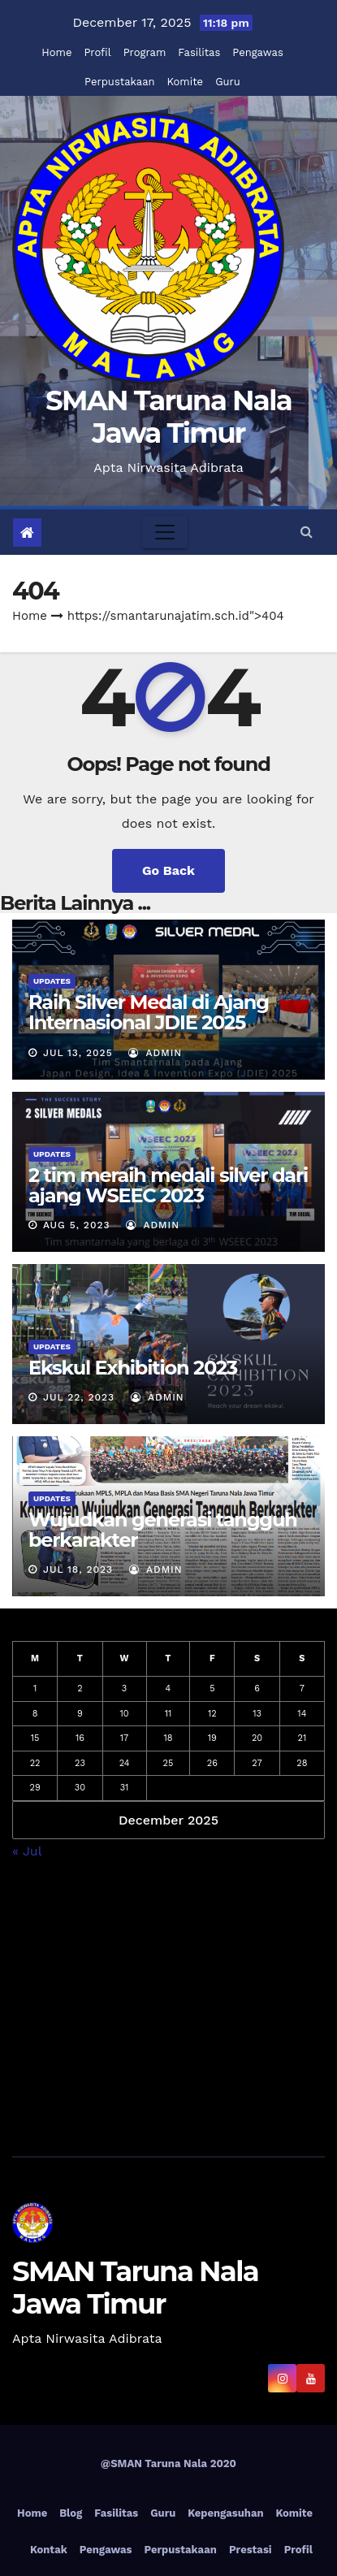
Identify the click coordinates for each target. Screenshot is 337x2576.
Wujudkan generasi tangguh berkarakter (162, 1530)
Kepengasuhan (225, 2513)
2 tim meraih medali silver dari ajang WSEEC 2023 (168, 1185)
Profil (97, 52)
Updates (52, 980)
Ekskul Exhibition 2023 (132, 1367)
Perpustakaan (119, 82)
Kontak (48, 2550)
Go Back (168, 870)
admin (155, 1053)
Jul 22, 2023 (78, 1397)
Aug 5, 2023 (76, 1225)
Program (144, 52)
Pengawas (257, 52)
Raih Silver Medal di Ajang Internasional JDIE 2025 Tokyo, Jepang (148, 1022)
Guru (227, 82)
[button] (306, 531)
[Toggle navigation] (165, 532)
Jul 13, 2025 (78, 1053)
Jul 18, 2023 (78, 1569)
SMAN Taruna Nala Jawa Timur (168, 416)
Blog (70, 2513)
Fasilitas (199, 52)
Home (56, 52)
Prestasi (250, 2550)
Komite (185, 82)
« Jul (26, 1851)
